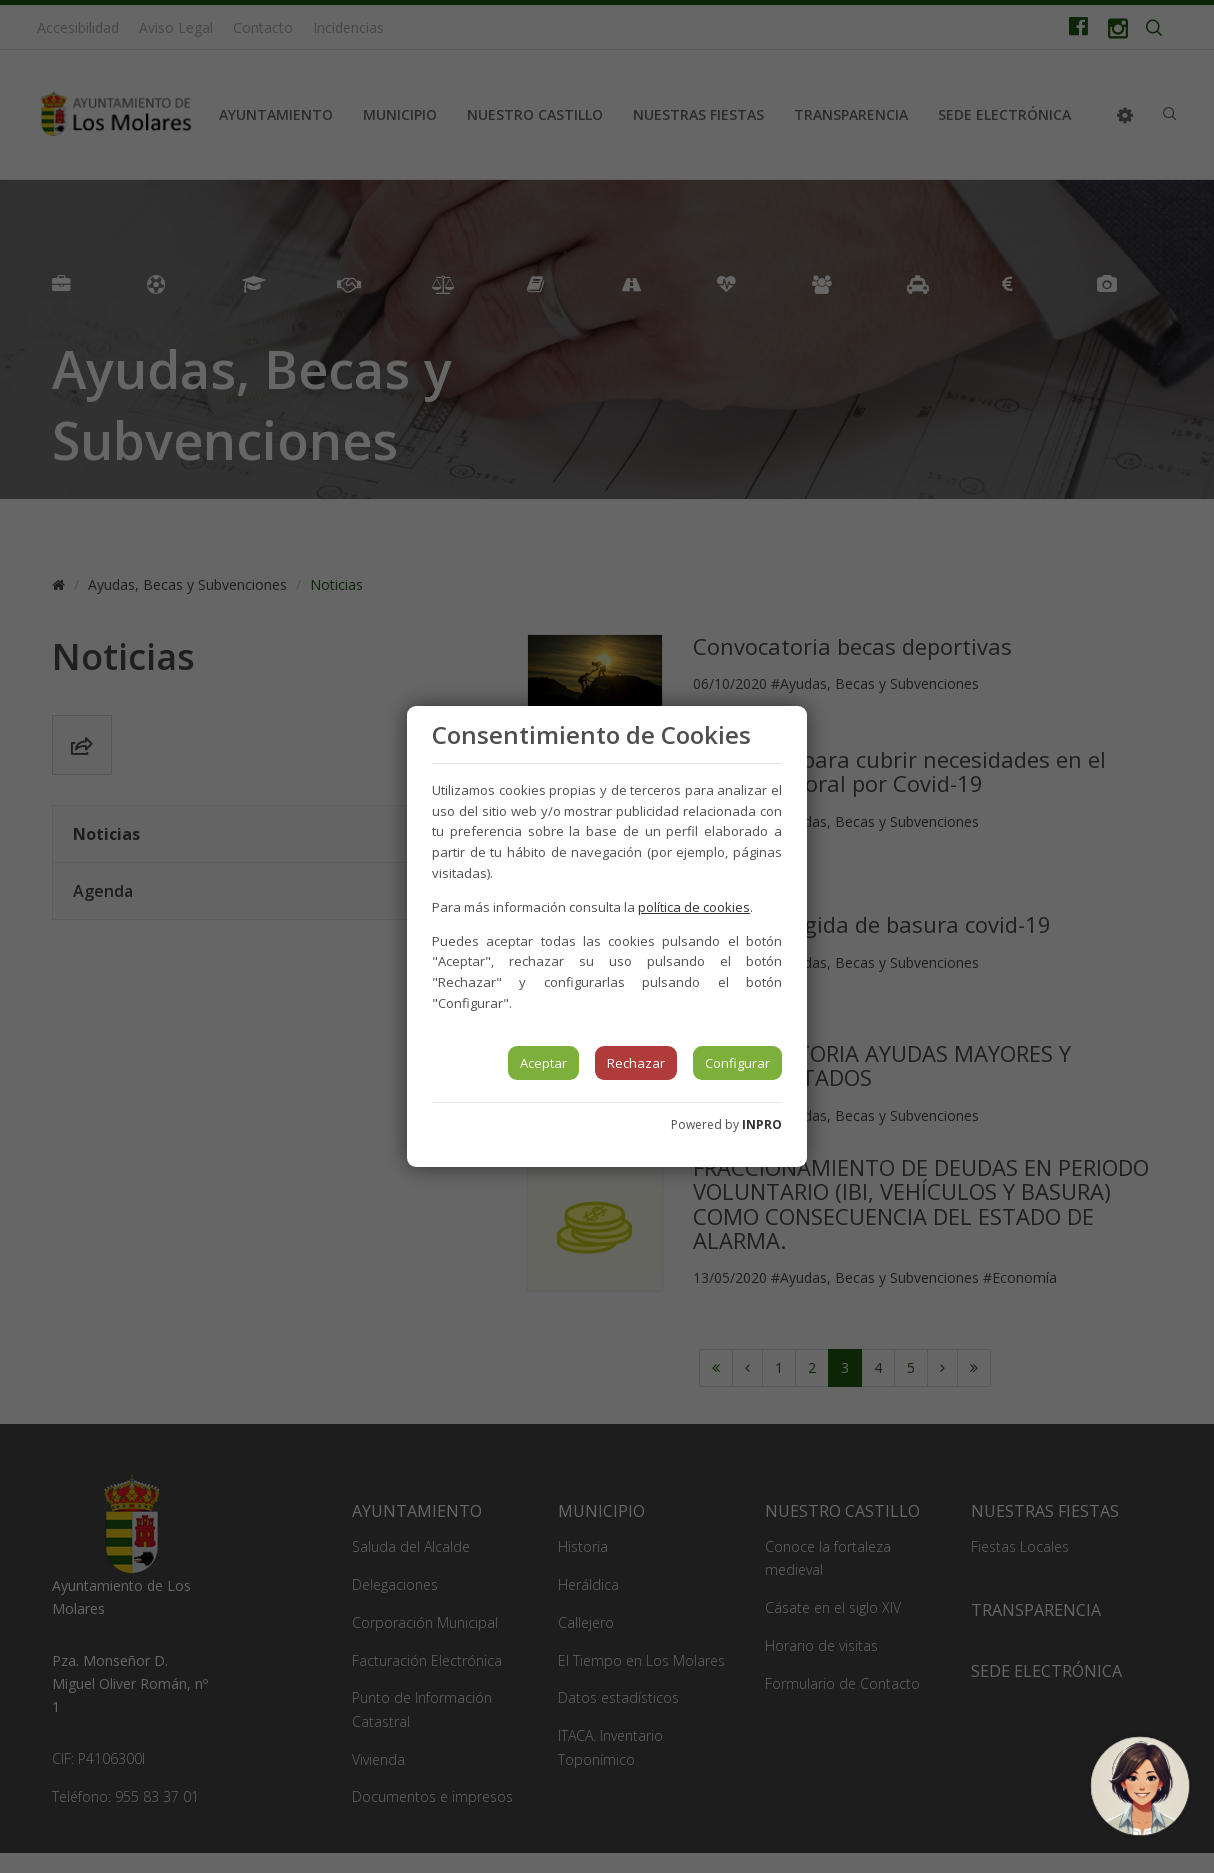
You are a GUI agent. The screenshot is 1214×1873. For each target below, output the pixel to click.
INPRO (762, 1124)
